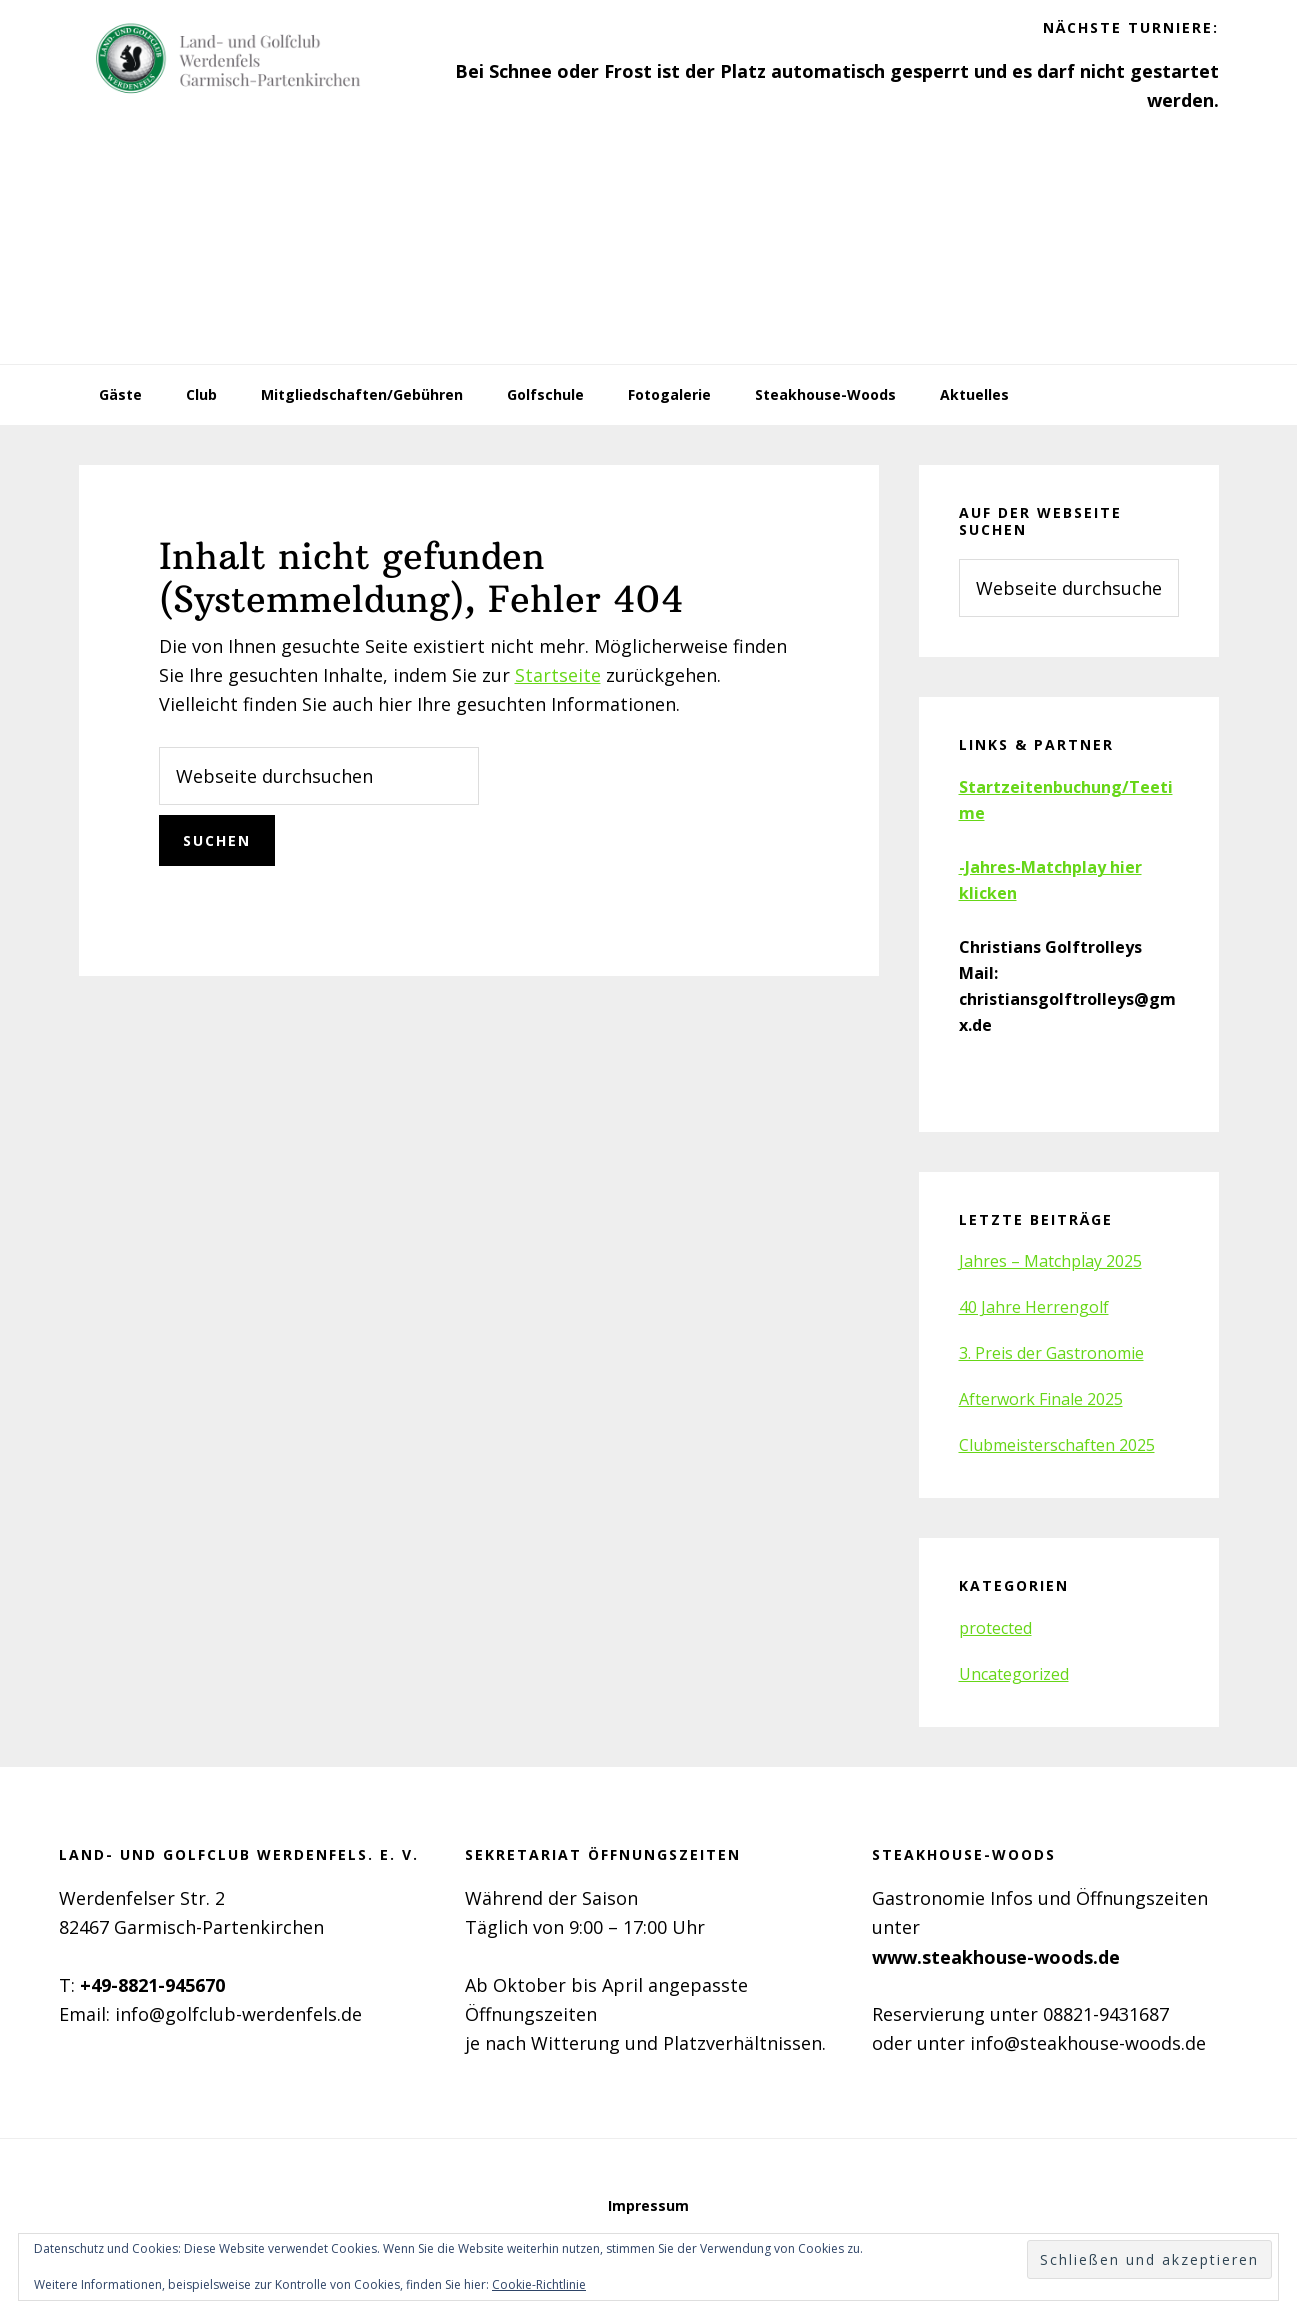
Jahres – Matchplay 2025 (1050, 1261)
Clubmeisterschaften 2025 (1057, 1445)
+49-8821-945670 (152, 1985)
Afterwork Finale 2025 (1041, 1399)
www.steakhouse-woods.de (996, 1957)
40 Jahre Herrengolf (1034, 1307)
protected (995, 1628)
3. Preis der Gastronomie (1051, 1353)
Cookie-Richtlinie (539, 2284)
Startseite (558, 675)
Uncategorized (1014, 1674)
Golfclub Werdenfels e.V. (229, 60)
